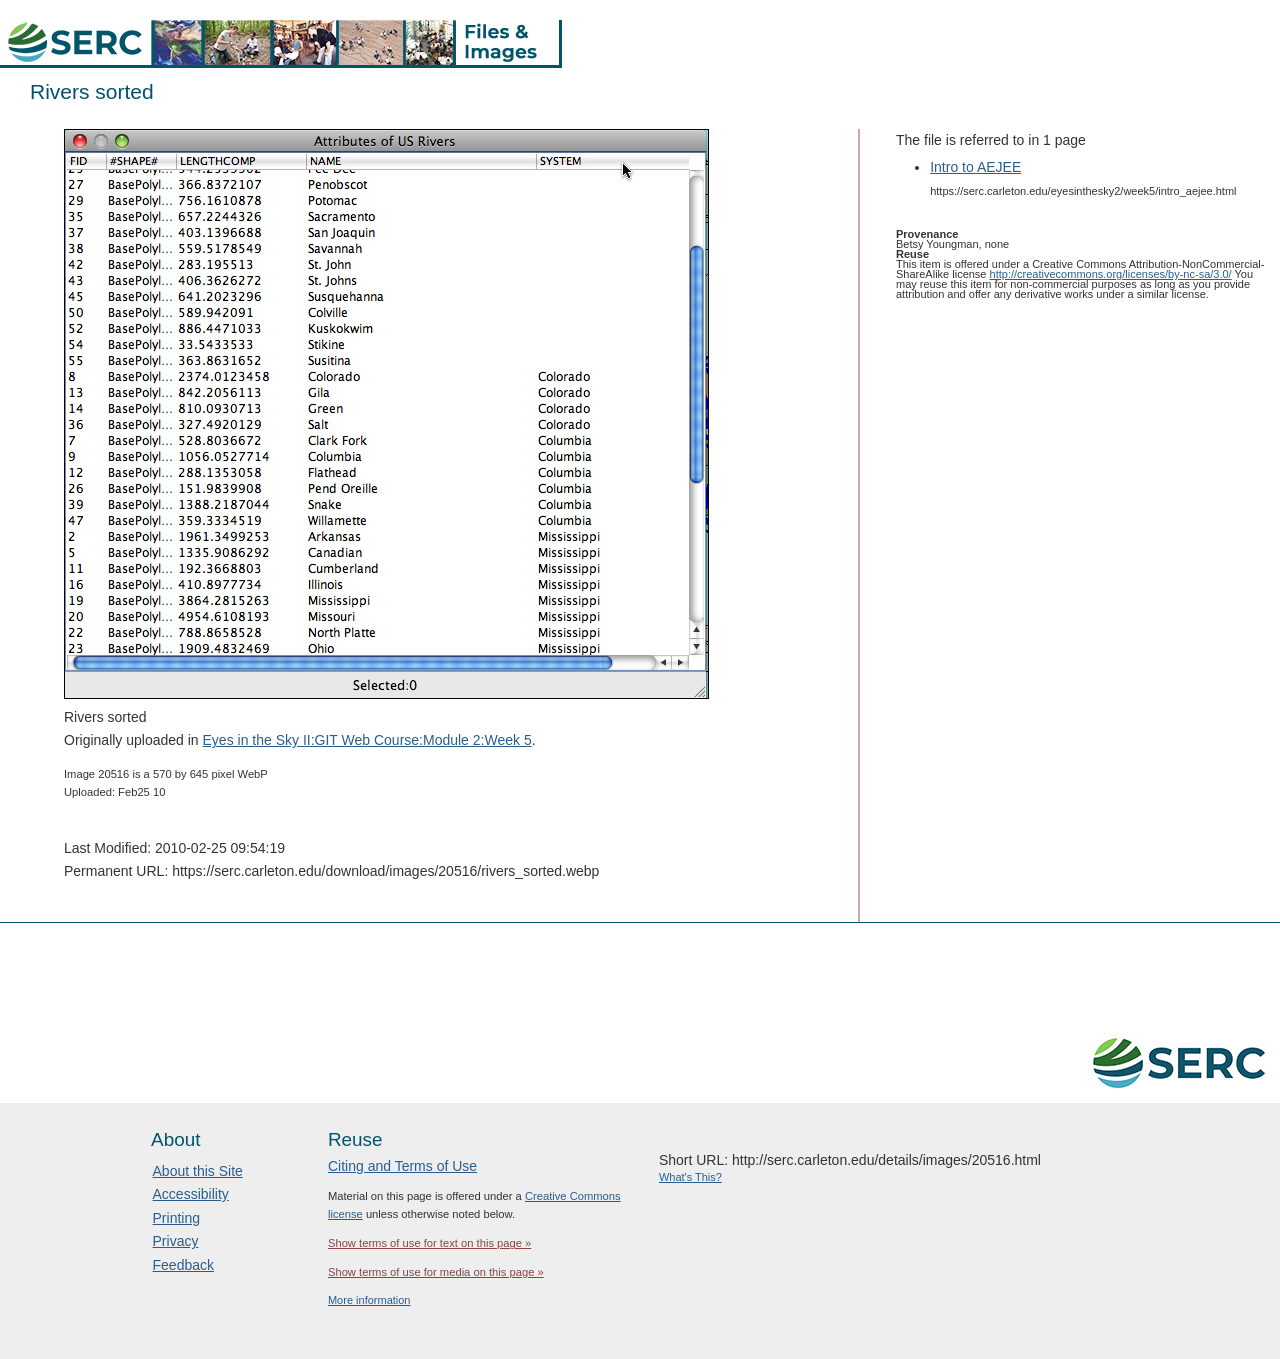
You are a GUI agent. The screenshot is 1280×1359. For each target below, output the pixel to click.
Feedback (183, 1265)
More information (369, 1300)
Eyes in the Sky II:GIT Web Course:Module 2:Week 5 (367, 740)
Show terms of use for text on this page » (429, 1243)
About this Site (198, 1171)
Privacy (176, 1241)
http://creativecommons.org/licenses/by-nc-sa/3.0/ (1111, 274)
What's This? (690, 1177)
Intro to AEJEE (975, 167)
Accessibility (191, 1194)
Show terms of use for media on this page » (436, 1272)
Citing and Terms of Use (402, 1166)
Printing (176, 1218)
